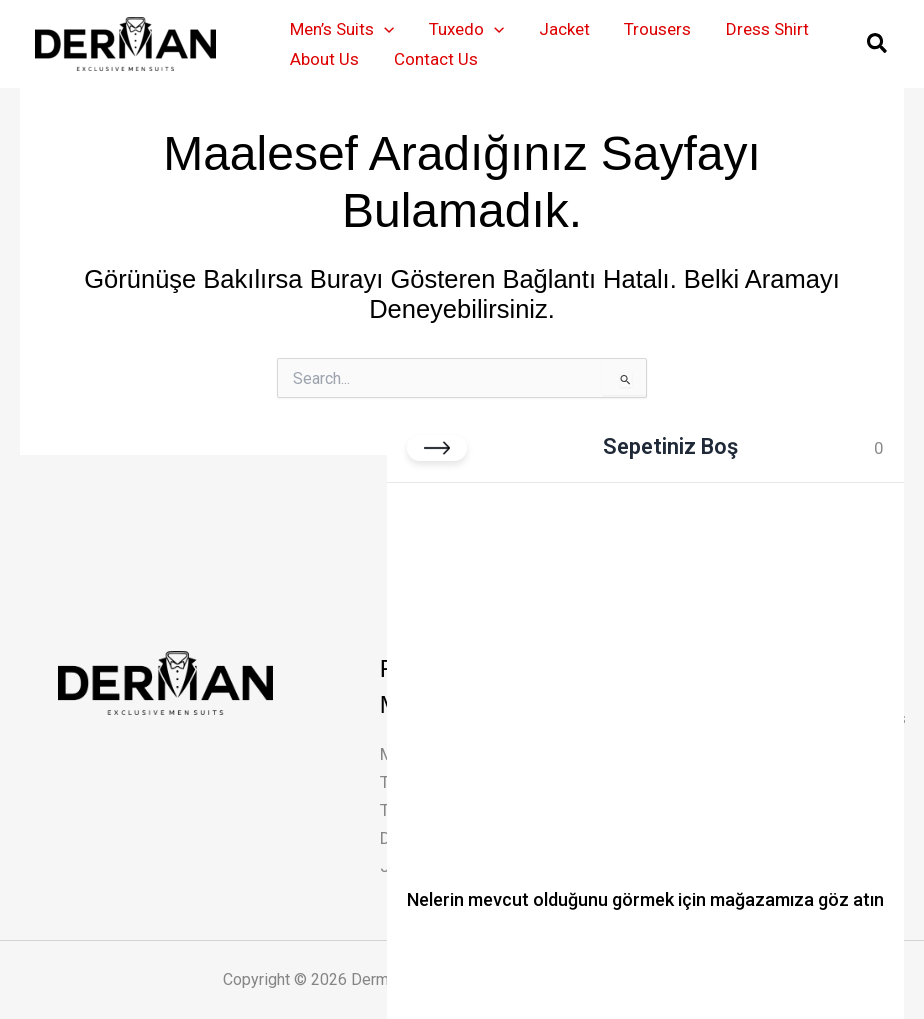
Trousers (655, 29)
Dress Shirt (764, 29)
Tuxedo (465, 29)
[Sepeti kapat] (437, 448)
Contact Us (435, 59)
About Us (324, 59)
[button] (384, 29)
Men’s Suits (342, 29)
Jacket (562, 29)
